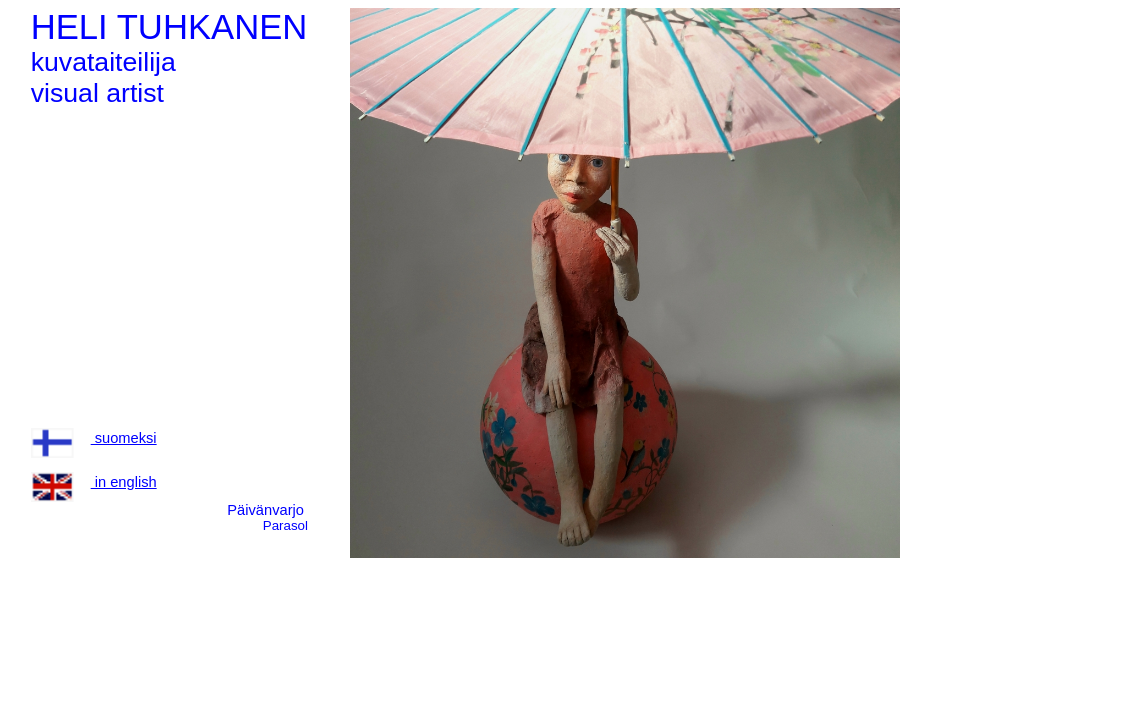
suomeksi (94, 438)
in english (94, 482)
